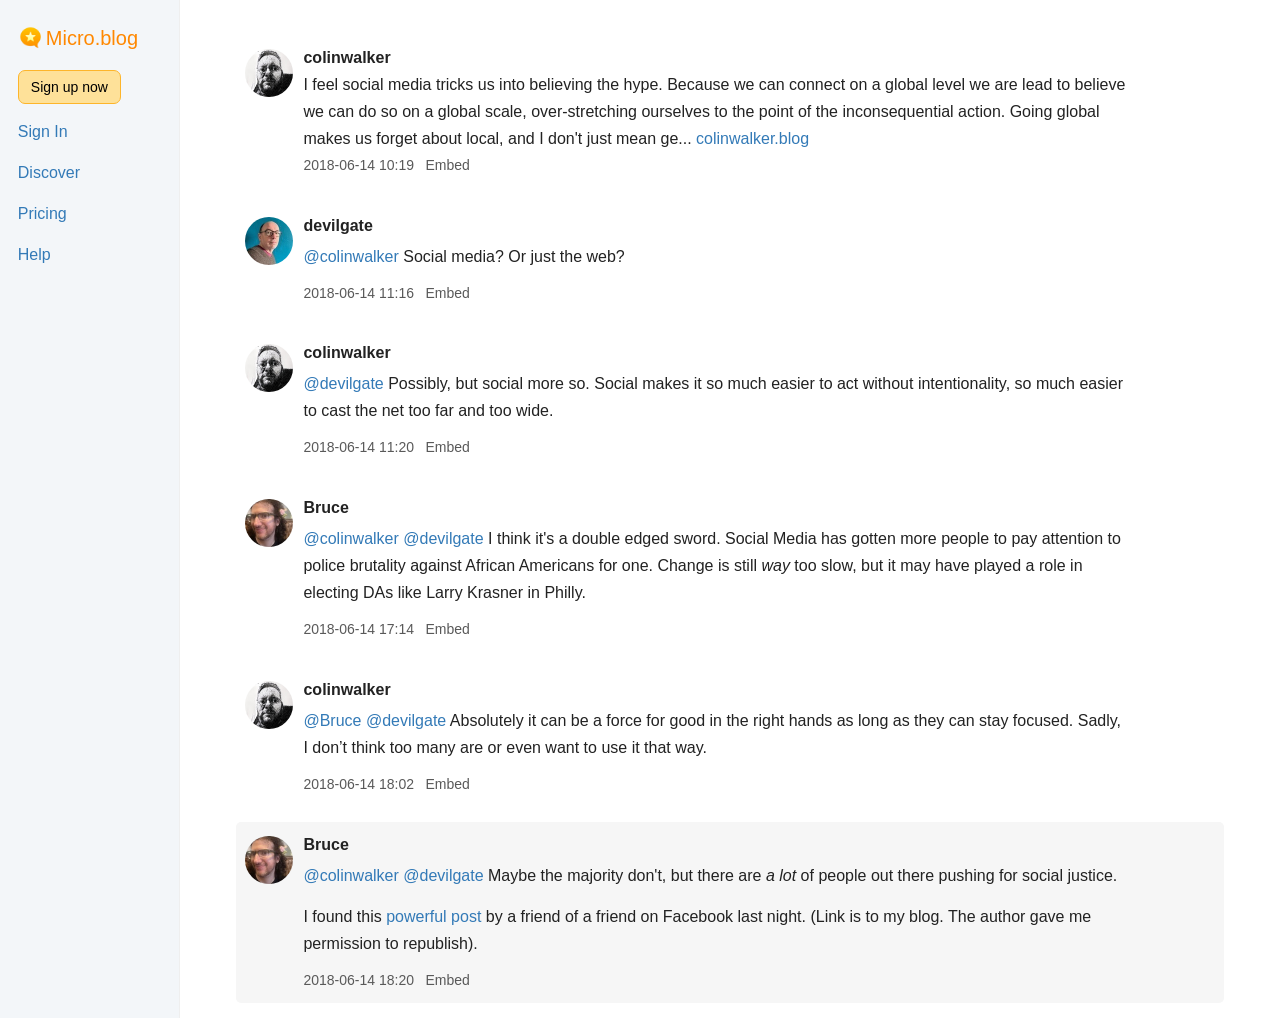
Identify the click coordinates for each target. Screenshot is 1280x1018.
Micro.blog (92, 38)
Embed (447, 165)
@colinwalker (350, 256)
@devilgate (343, 383)
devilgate (337, 225)
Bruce (325, 507)
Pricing (42, 213)
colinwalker (346, 57)
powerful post (433, 916)
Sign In (43, 131)
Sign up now (69, 87)
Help (34, 254)
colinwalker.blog (752, 138)
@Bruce (332, 720)
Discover (49, 172)
